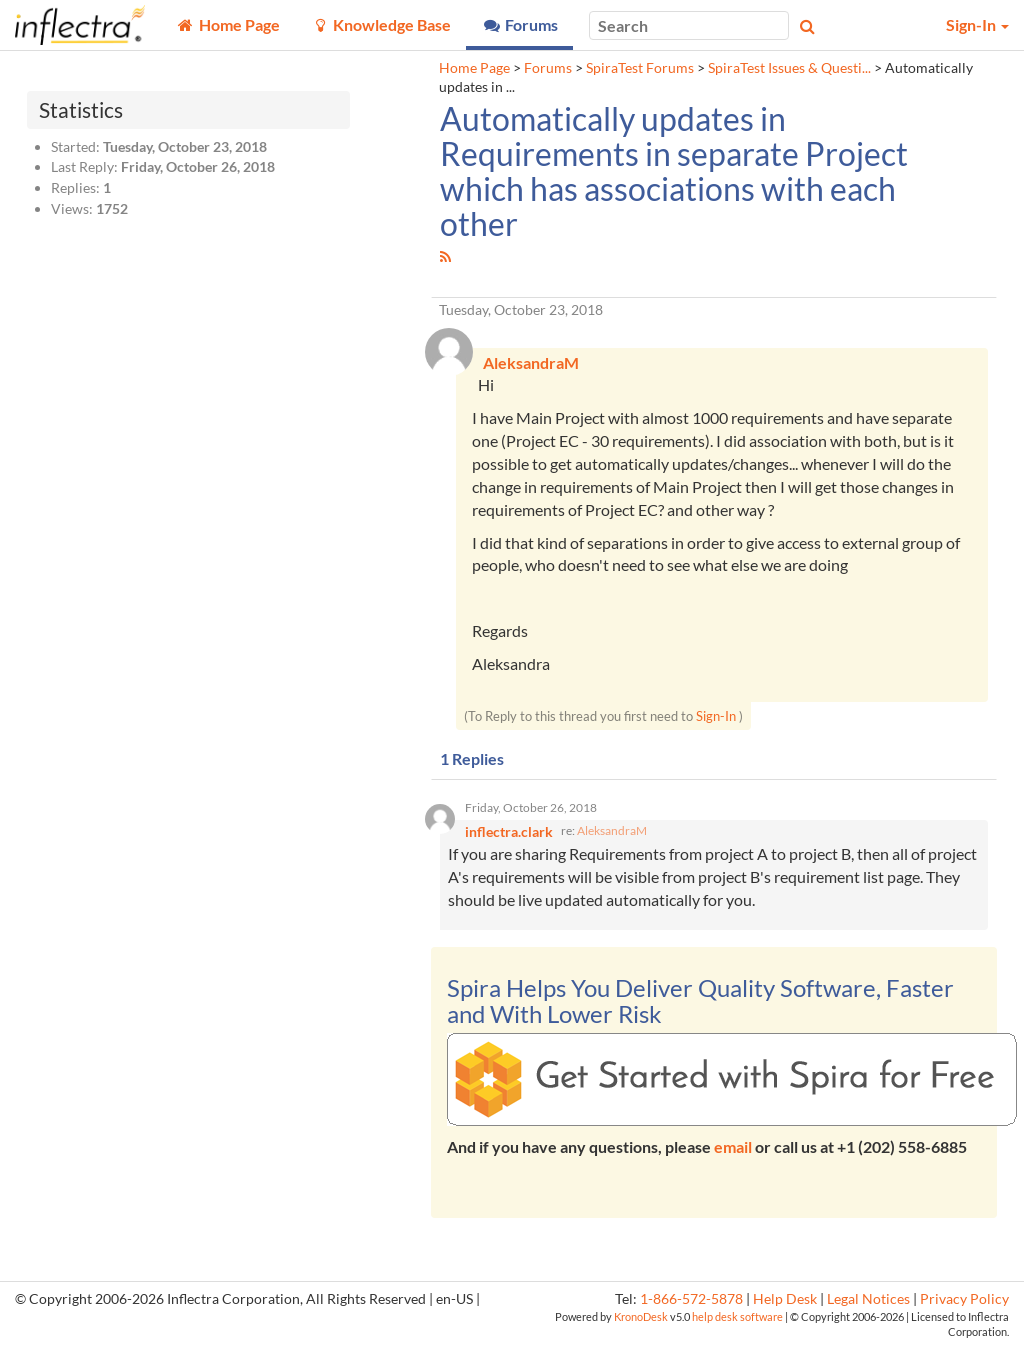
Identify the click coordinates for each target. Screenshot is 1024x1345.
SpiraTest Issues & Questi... (789, 68)
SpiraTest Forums (640, 68)
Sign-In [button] (977, 24)
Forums (548, 68)
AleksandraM (612, 830)
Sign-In (716, 716)
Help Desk (785, 1299)
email (733, 1146)
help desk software (737, 1316)
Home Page (474, 68)
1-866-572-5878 (691, 1299)
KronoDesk (641, 1316)
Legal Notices (868, 1299)
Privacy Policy (964, 1299)
